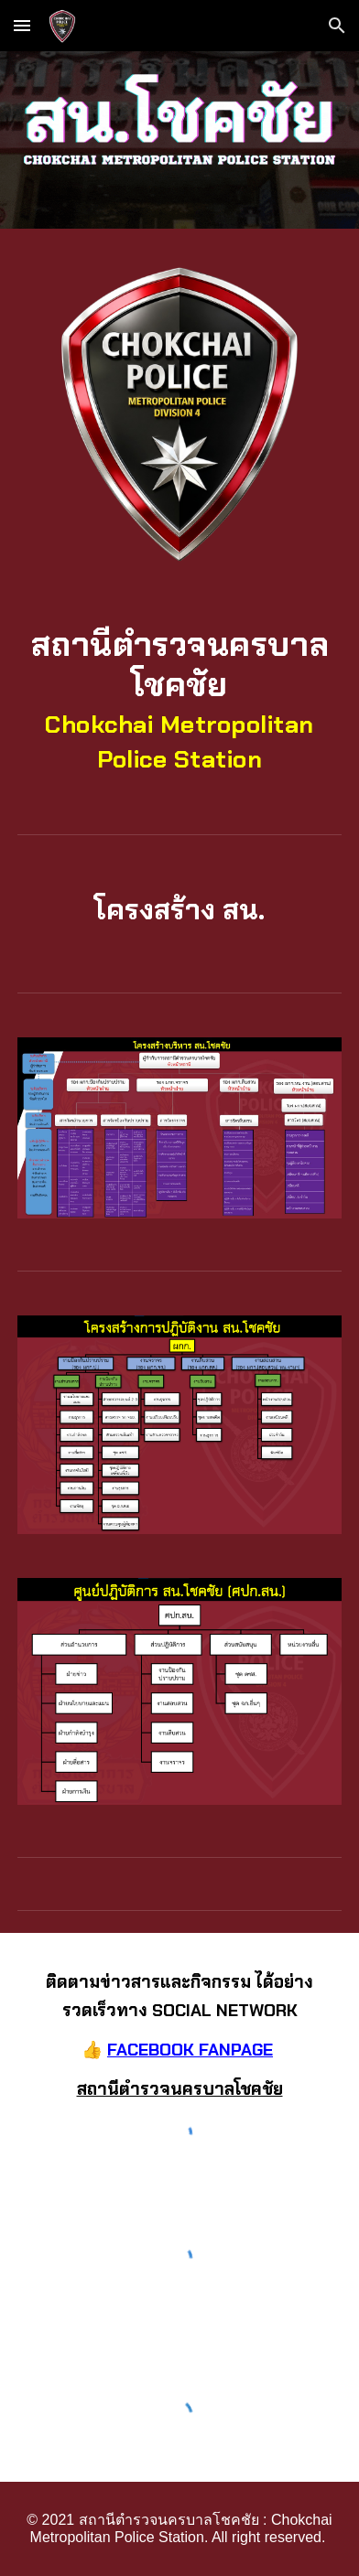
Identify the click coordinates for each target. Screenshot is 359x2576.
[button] (22, 25)
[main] (179, 699)
